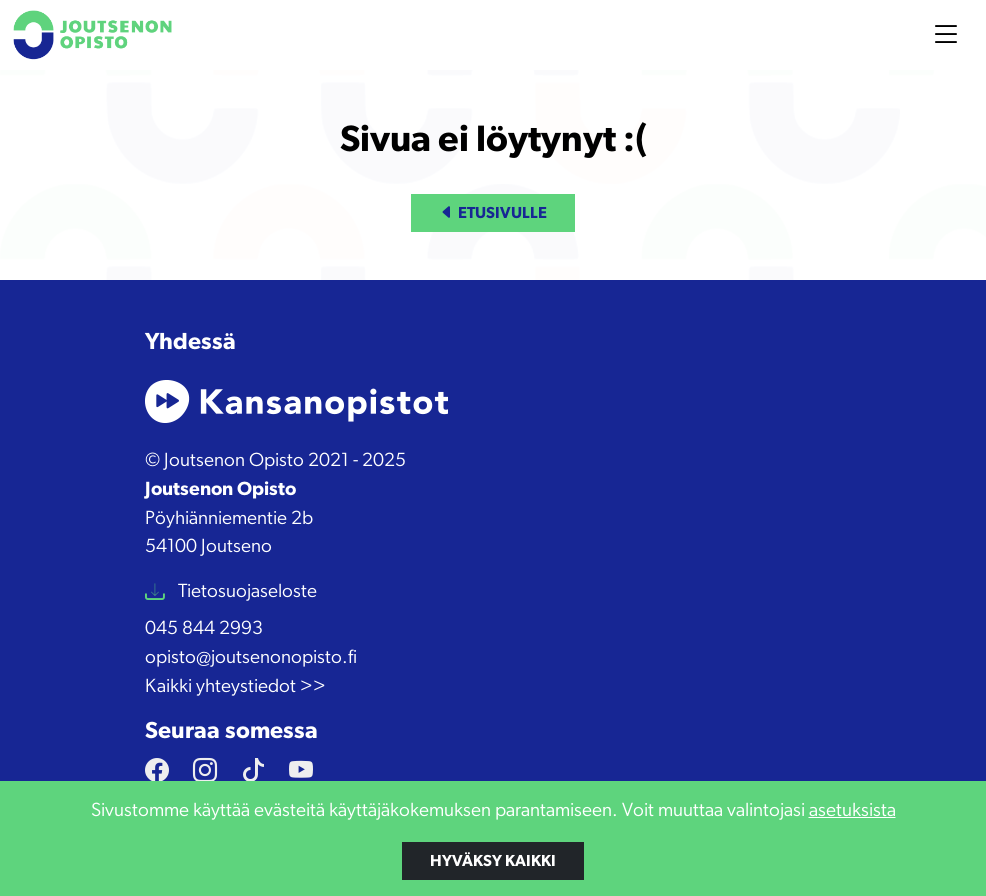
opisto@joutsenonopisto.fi (251, 657)
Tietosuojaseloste (245, 591)
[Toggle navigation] (946, 35)
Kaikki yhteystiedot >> (235, 686)
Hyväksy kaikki (493, 861)
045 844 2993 (204, 628)
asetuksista (852, 810)
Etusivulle (493, 213)
